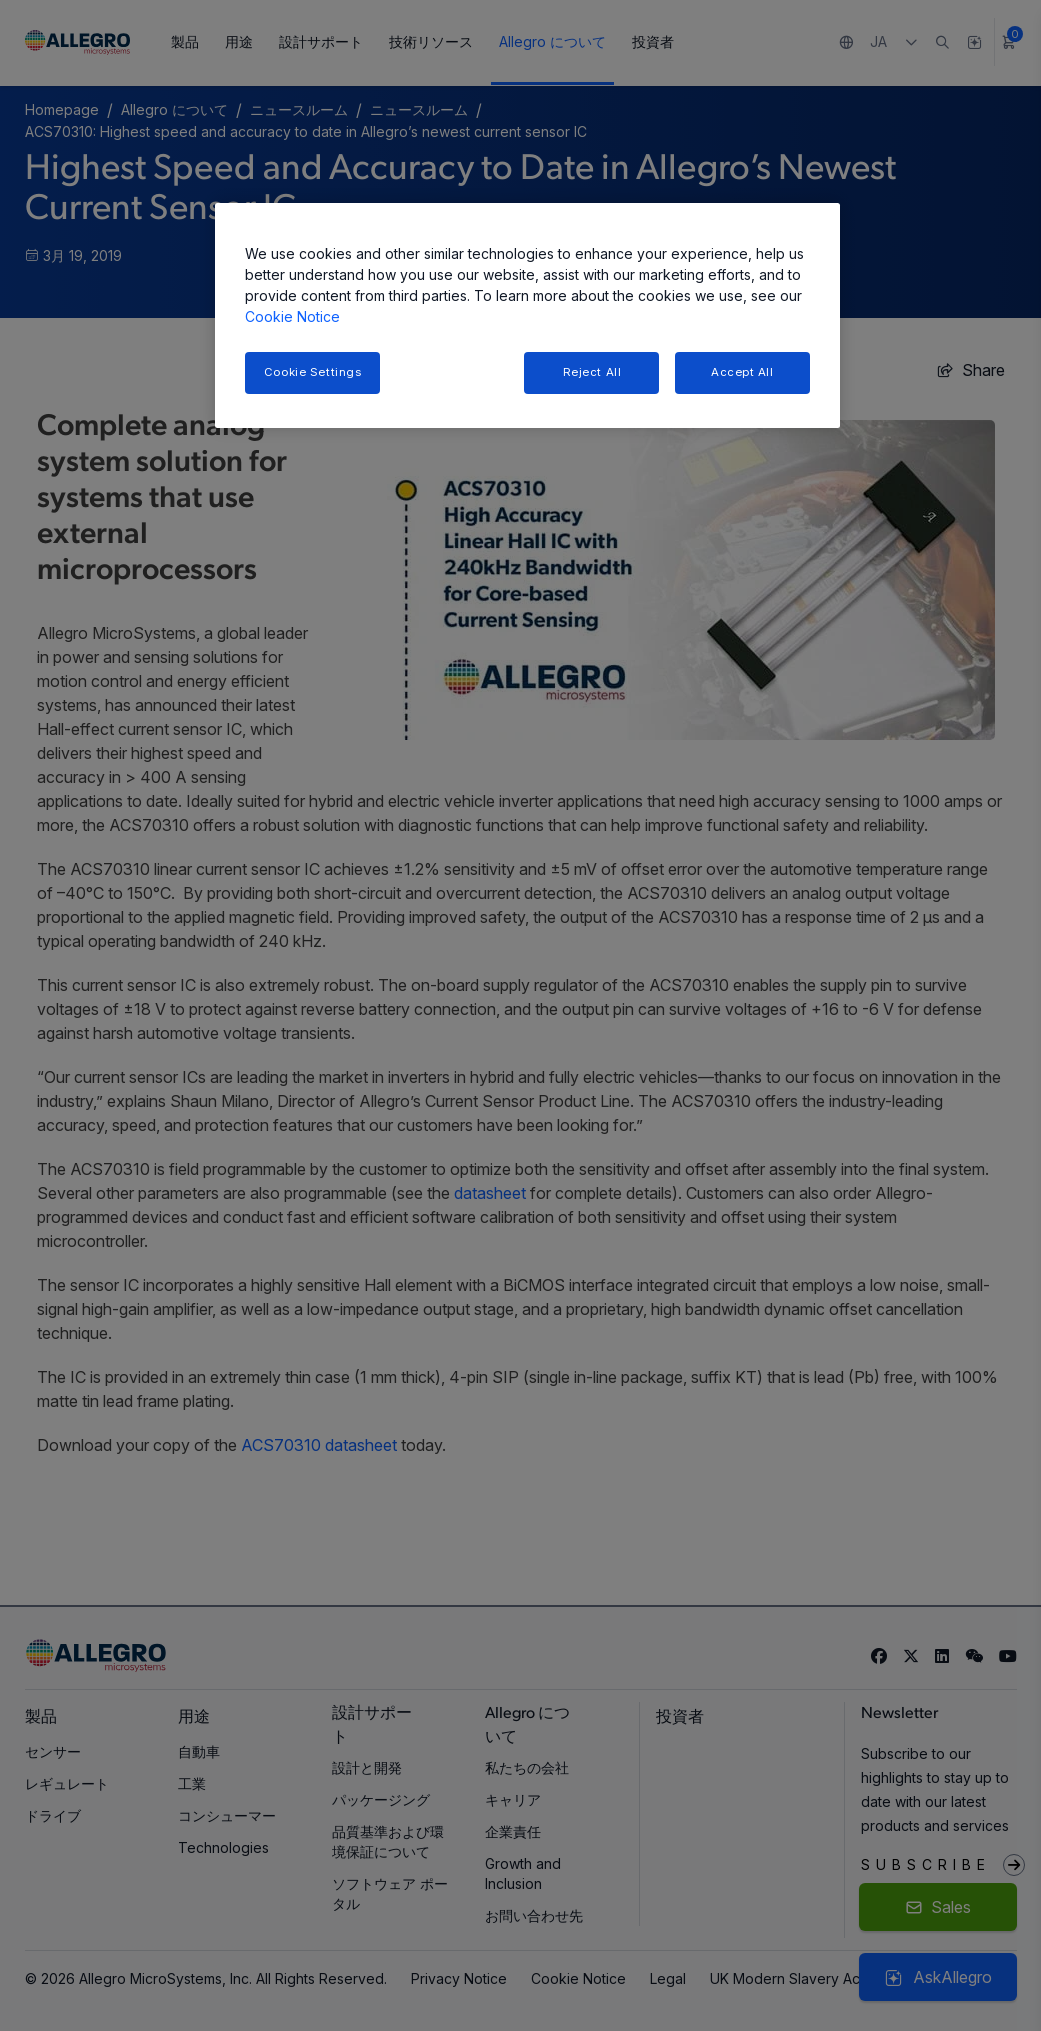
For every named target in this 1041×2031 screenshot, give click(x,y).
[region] (527, 315)
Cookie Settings (313, 372)
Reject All (592, 372)
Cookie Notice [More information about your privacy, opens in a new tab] (292, 316)
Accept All (742, 372)
